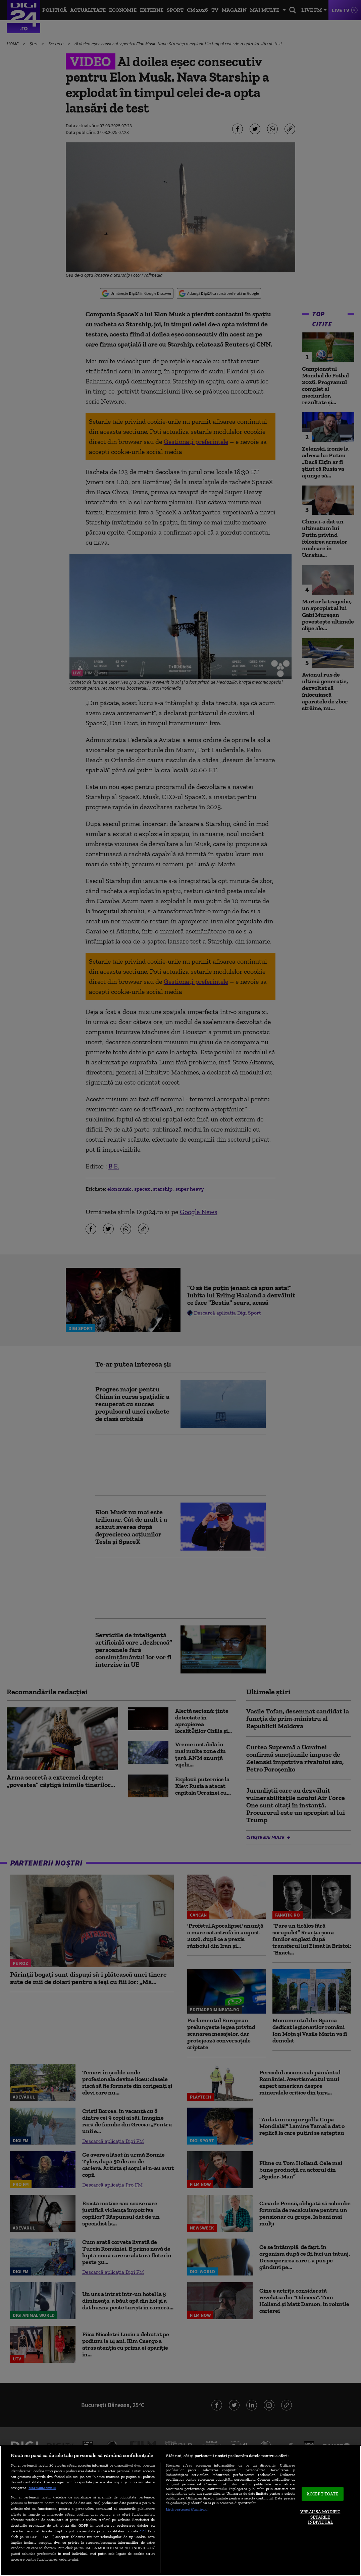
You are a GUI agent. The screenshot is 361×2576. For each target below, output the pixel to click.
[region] (180, 2510)
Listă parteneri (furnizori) (187, 2509)
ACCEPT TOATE (323, 2493)
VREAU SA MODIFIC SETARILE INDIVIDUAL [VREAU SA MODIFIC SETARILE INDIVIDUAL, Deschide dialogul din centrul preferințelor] (320, 2517)
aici (143, 2530)
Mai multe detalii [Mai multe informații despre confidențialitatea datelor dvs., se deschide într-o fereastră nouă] (42, 2487)
